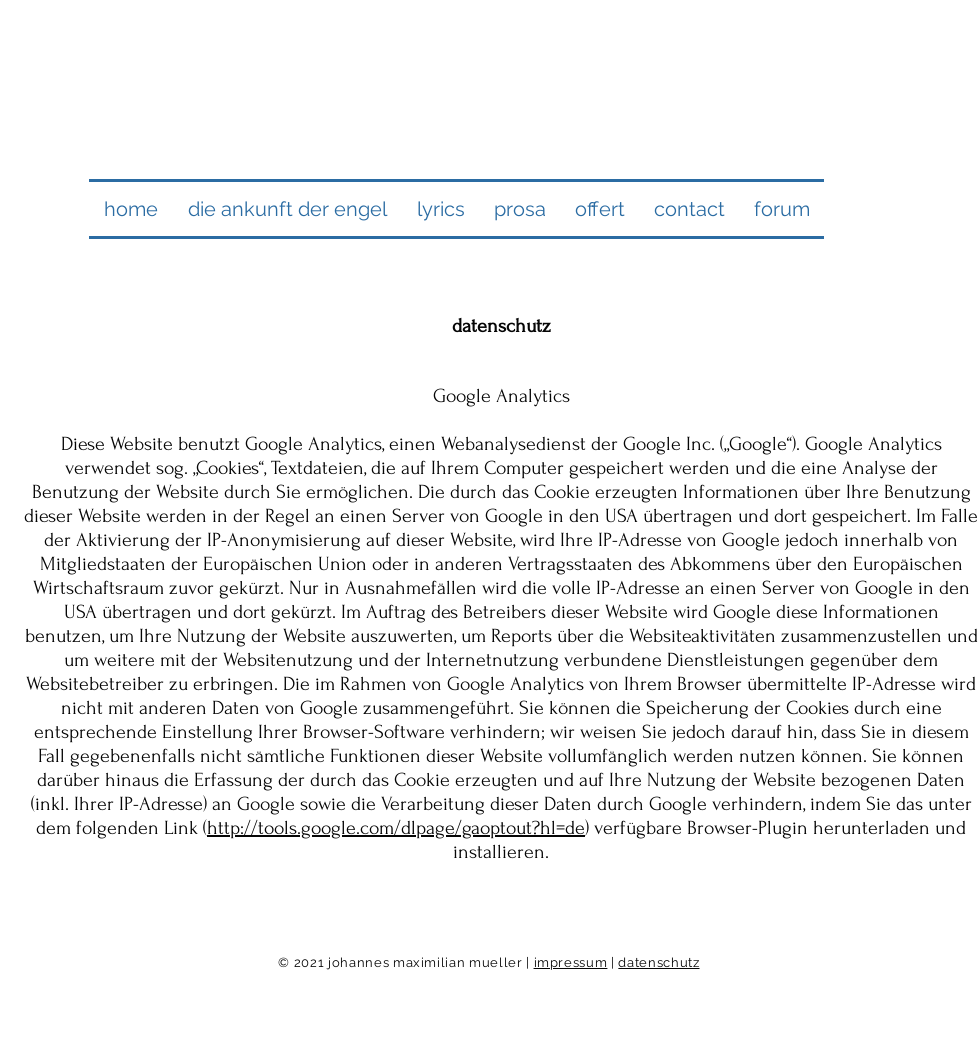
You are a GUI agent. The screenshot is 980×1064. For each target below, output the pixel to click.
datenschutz (658, 962)
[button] (287, 209)
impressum (571, 962)
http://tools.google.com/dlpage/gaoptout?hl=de (396, 828)
